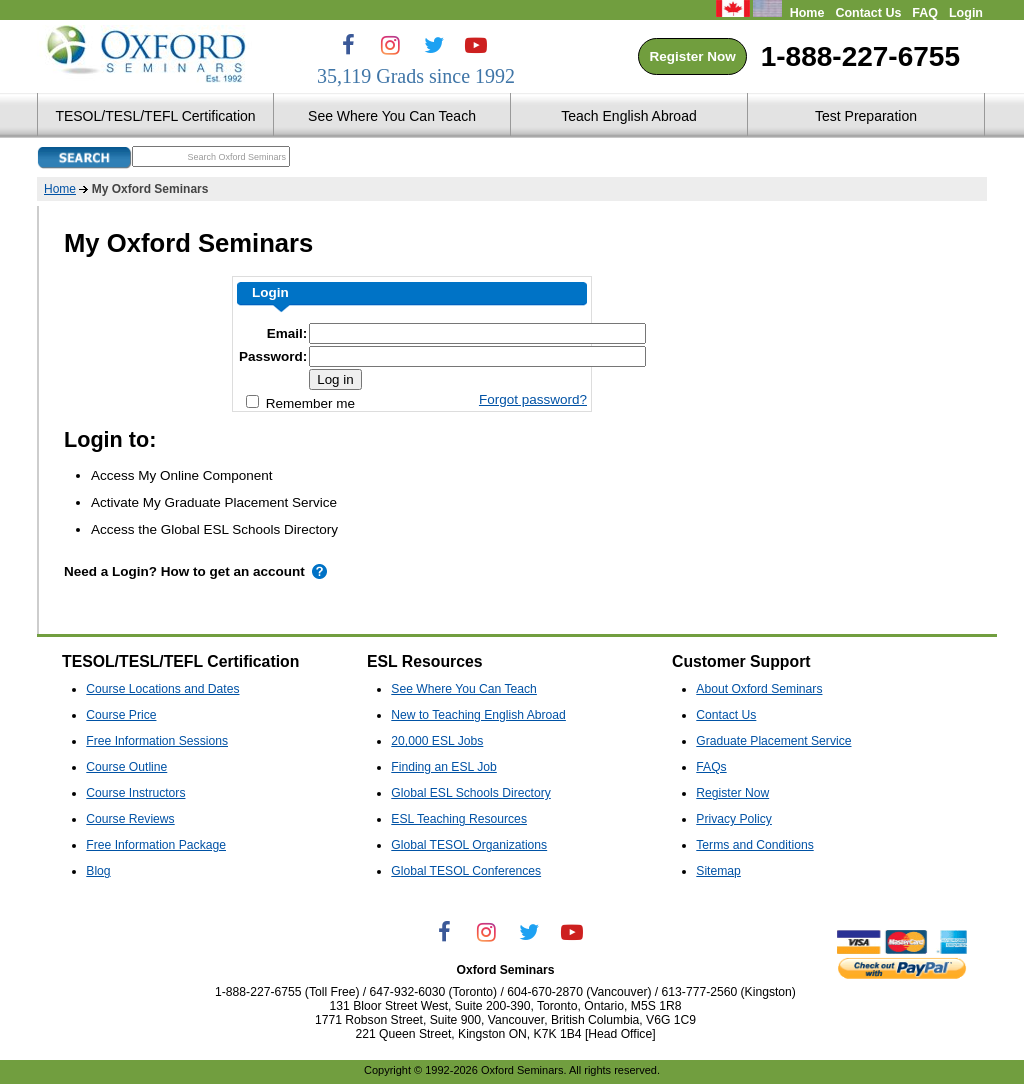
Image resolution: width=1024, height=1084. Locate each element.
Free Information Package (156, 845)
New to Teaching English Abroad (478, 715)
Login (966, 13)
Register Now (692, 56)
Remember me (300, 403)
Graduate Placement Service (773, 741)
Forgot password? (533, 399)
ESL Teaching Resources (459, 819)
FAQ (925, 13)
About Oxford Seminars (759, 689)
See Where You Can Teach (464, 689)
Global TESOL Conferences (466, 871)
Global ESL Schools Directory (470, 793)
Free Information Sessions (157, 741)
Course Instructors (135, 793)
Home (807, 13)
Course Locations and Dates (162, 689)
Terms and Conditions (754, 845)
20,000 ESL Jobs (437, 741)
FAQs (711, 767)
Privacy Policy (734, 819)
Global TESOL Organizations (469, 845)
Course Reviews (130, 819)
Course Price (121, 715)
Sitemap (718, 871)
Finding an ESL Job (444, 767)
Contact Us (868, 13)
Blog (98, 871)
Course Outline (126, 767)
